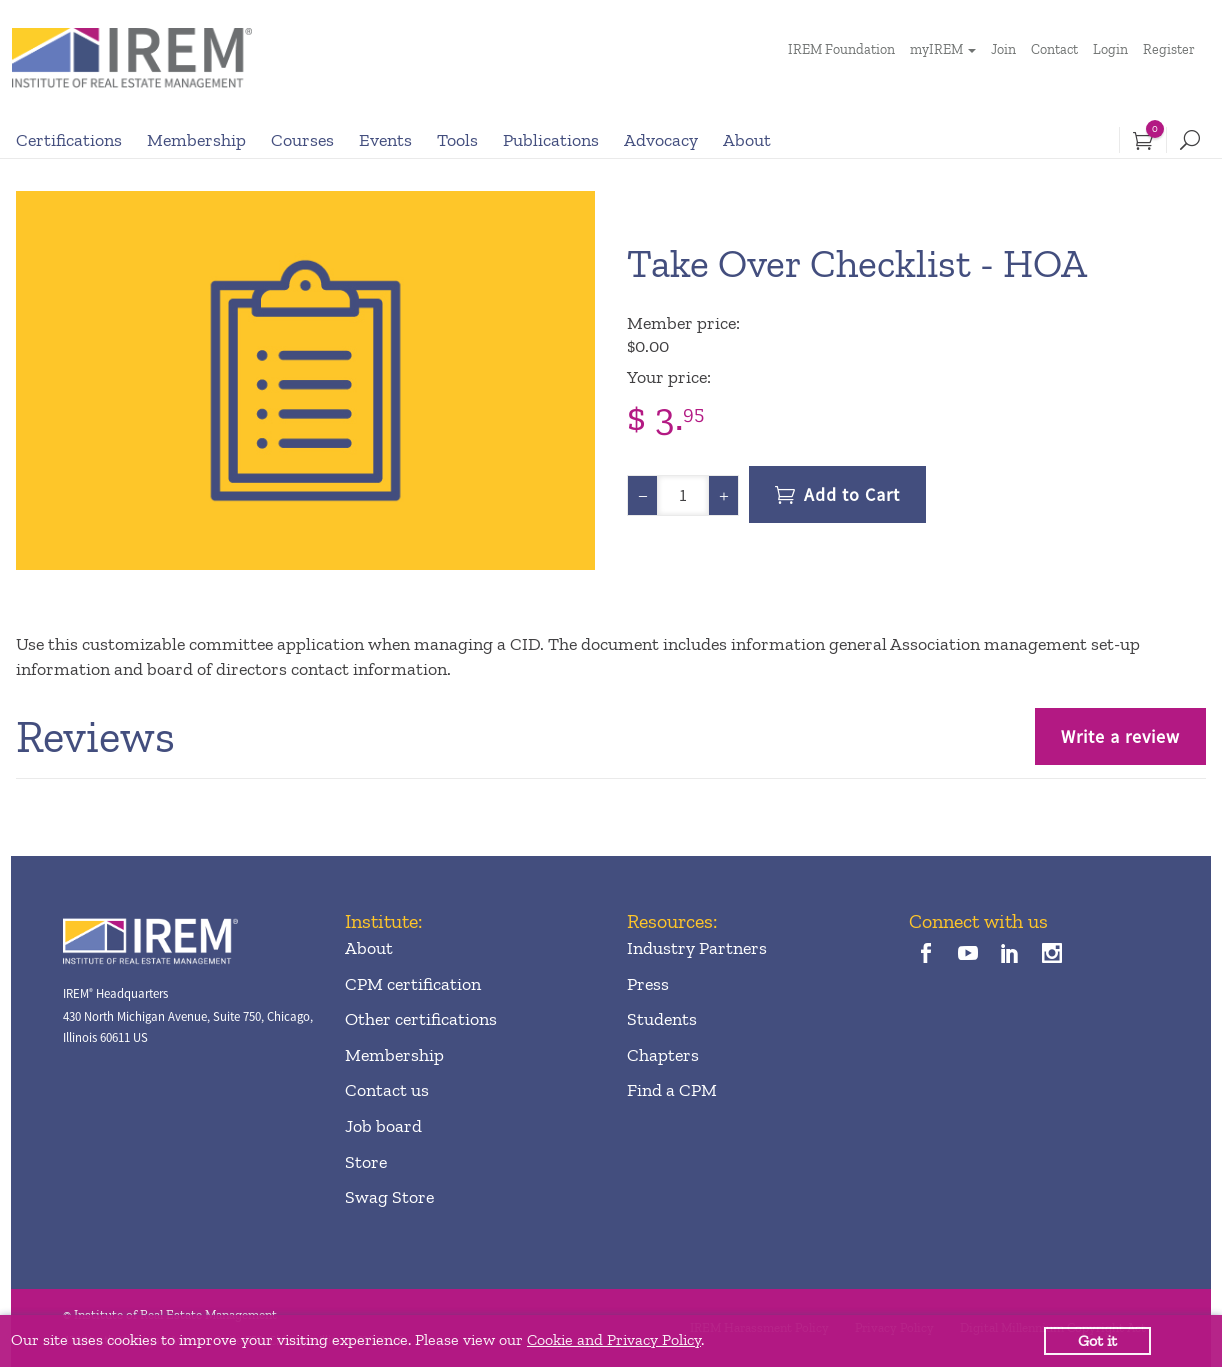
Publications (551, 140)
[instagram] (1052, 955)
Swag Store (389, 1197)
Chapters (663, 1055)
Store (366, 1162)
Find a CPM (672, 1090)
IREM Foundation (841, 49)
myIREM (936, 49)
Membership (196, 140)
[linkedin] (1010, 955)
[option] (305, 380)
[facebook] (925, 955)
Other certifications (421, 1019)
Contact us (387, 1090)
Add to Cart (852, 494)
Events (385, 140)
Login (1110, 49)
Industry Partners (697, 948)
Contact (1054, 49)
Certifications (69, 140)
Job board (383, 1126)
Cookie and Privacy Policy (614, 1339)
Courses (302, 140)
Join (1003, 49)
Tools (457, 140)
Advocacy (661, 140)
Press (648, 984)
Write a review (1120, 736)
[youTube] (967, 955)
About (747, 140)
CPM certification (413, 984)
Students (662, 1019)
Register (1169, 49)
